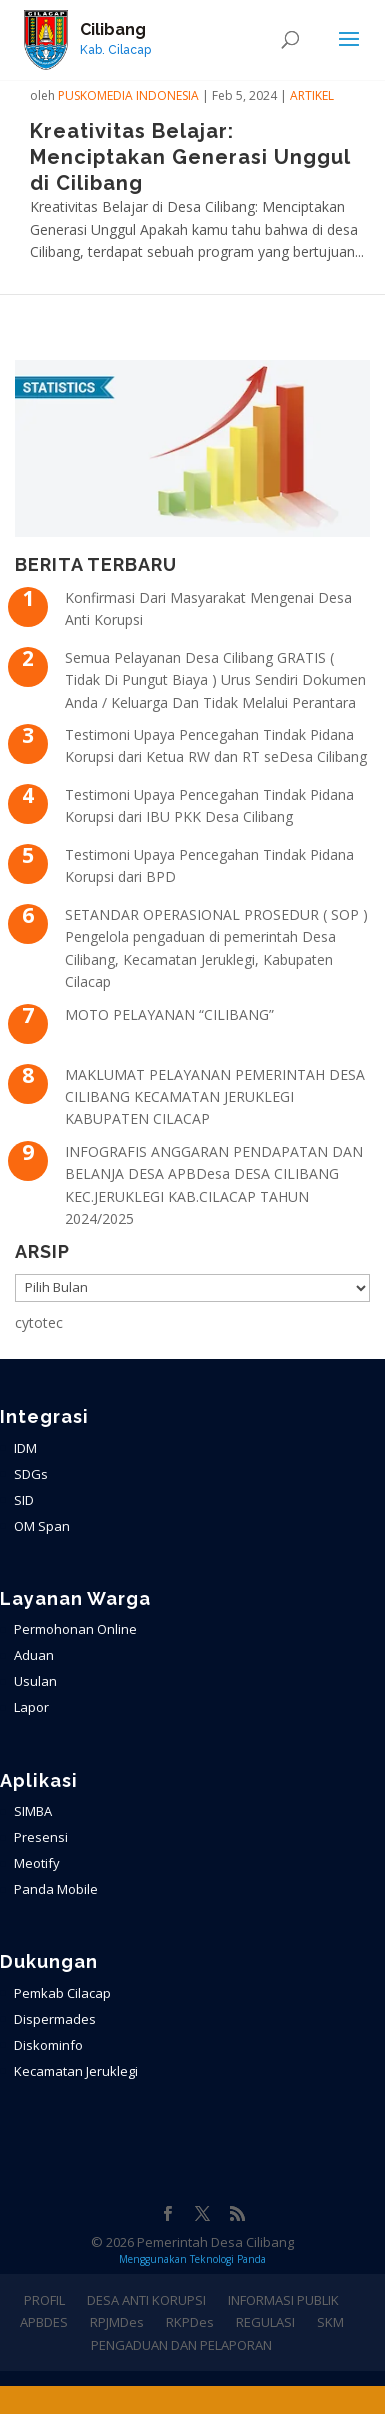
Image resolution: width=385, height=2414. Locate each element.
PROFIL (44, 2300)
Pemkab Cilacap (62, 1993)
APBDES (44, 2322)
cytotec (39, 1322)
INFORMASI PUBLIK (283, 2300)
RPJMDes (117, 2322)
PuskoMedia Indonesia (128, 95)
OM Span (42, 1526)
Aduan (34, 1655)
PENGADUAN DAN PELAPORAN (181, 2345)
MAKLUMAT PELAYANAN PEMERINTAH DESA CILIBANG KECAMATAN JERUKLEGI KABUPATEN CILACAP (215, 1097)
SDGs (31, 1474)
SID (24, 1500)
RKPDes (190, 2322)
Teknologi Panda (228, 2259)
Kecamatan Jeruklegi (76, 2071)
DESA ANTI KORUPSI (146, 2300)
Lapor (31, 1707)
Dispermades (55, 2019)
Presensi (41, 1837)
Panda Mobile (56, 1889)
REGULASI (265, 2322)
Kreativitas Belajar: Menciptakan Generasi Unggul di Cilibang (190, 157)
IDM (25, 1448)
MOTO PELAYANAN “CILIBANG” (169, 1014)
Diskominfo (48, 2045)
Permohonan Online (75, 1629)
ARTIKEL (312, 95)
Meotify (37, 1863)
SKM (330, 2322)
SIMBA (33, 1811)
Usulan (35, 1681)
